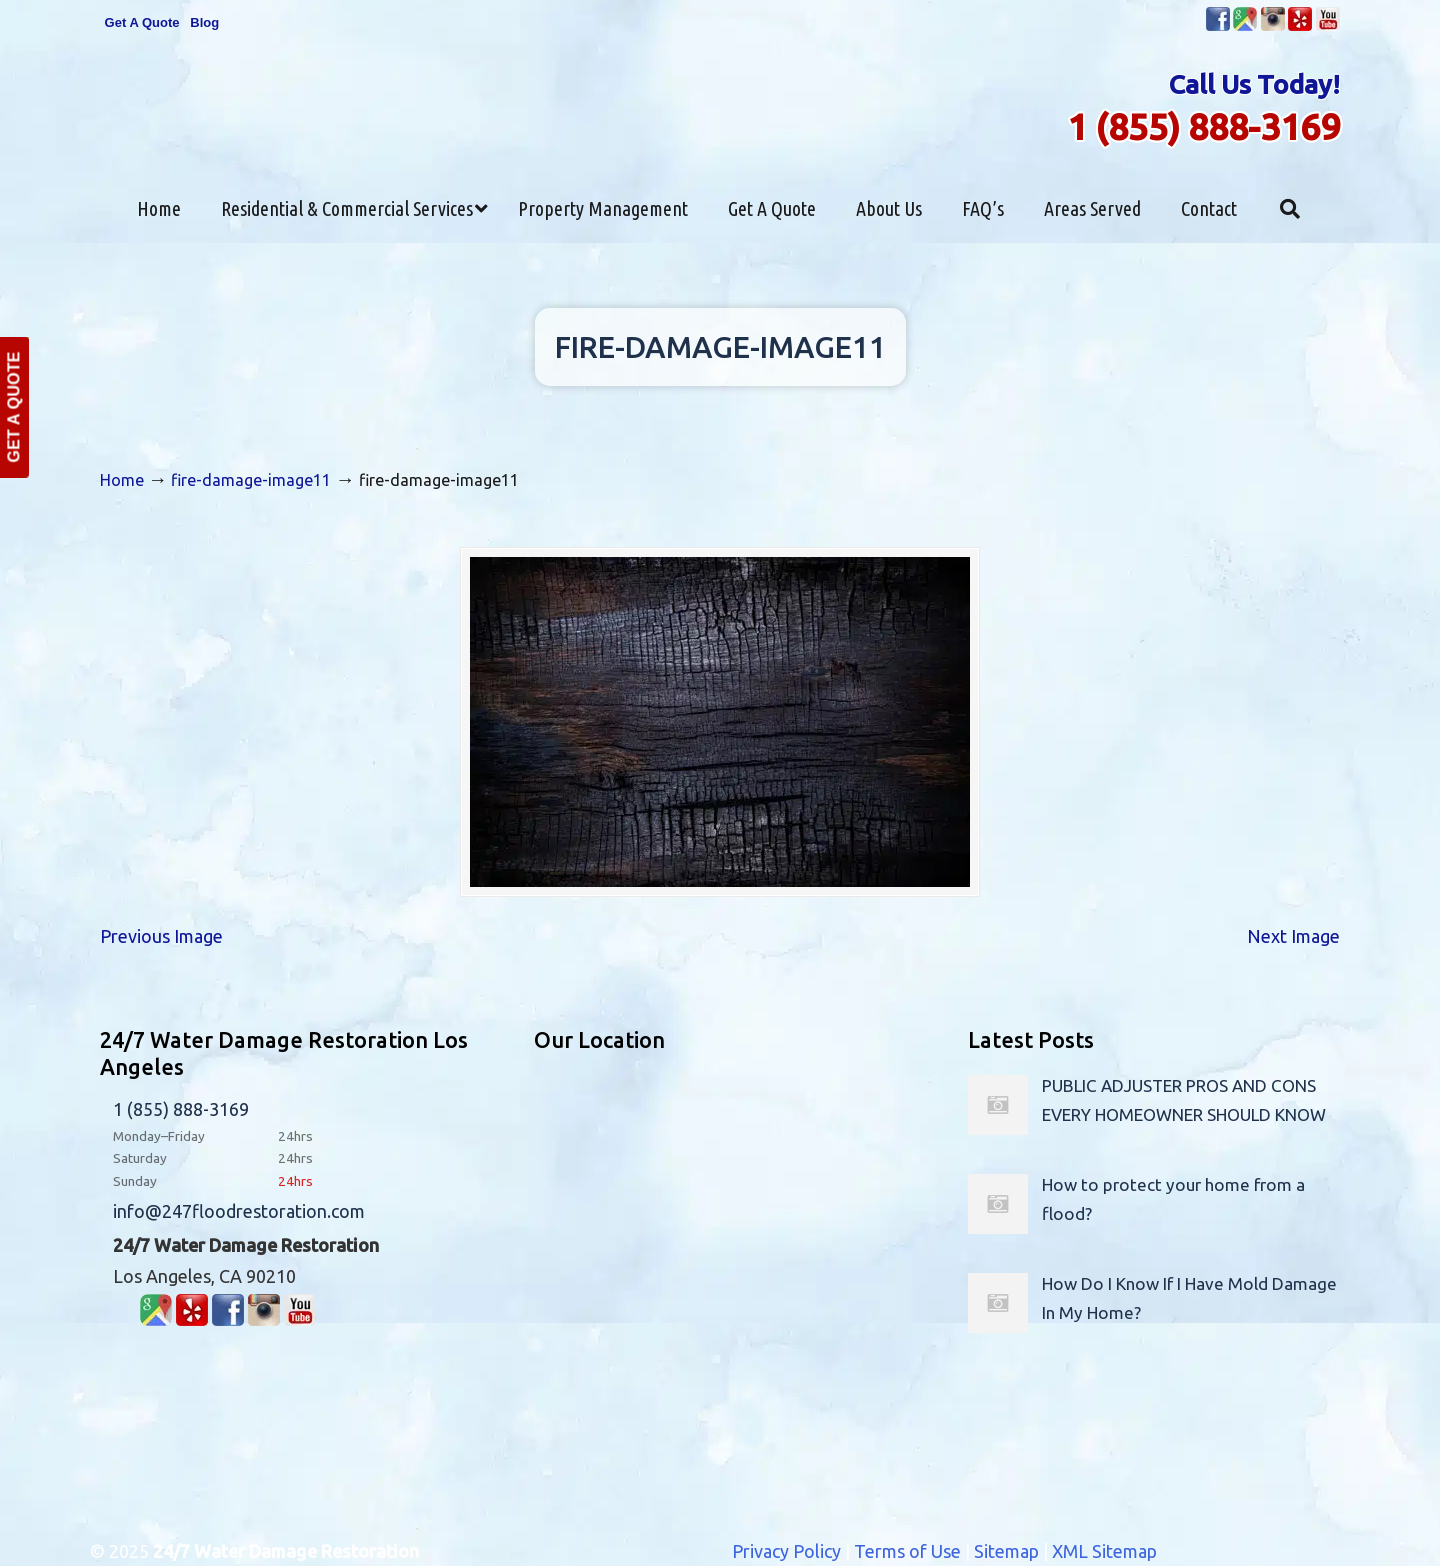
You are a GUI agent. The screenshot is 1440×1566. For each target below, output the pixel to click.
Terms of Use (907, 1551)
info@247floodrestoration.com (239, 1211)
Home (122, 480)
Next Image (1293, 936)
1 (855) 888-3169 (1203, 126)
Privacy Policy (786, 1551)
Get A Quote (142, 22)
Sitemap (1006, 1551)
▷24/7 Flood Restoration (720, 90)
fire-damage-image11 (251, 480)
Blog (204, 22)
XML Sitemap (1104, 1551)
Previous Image (161, 936)
